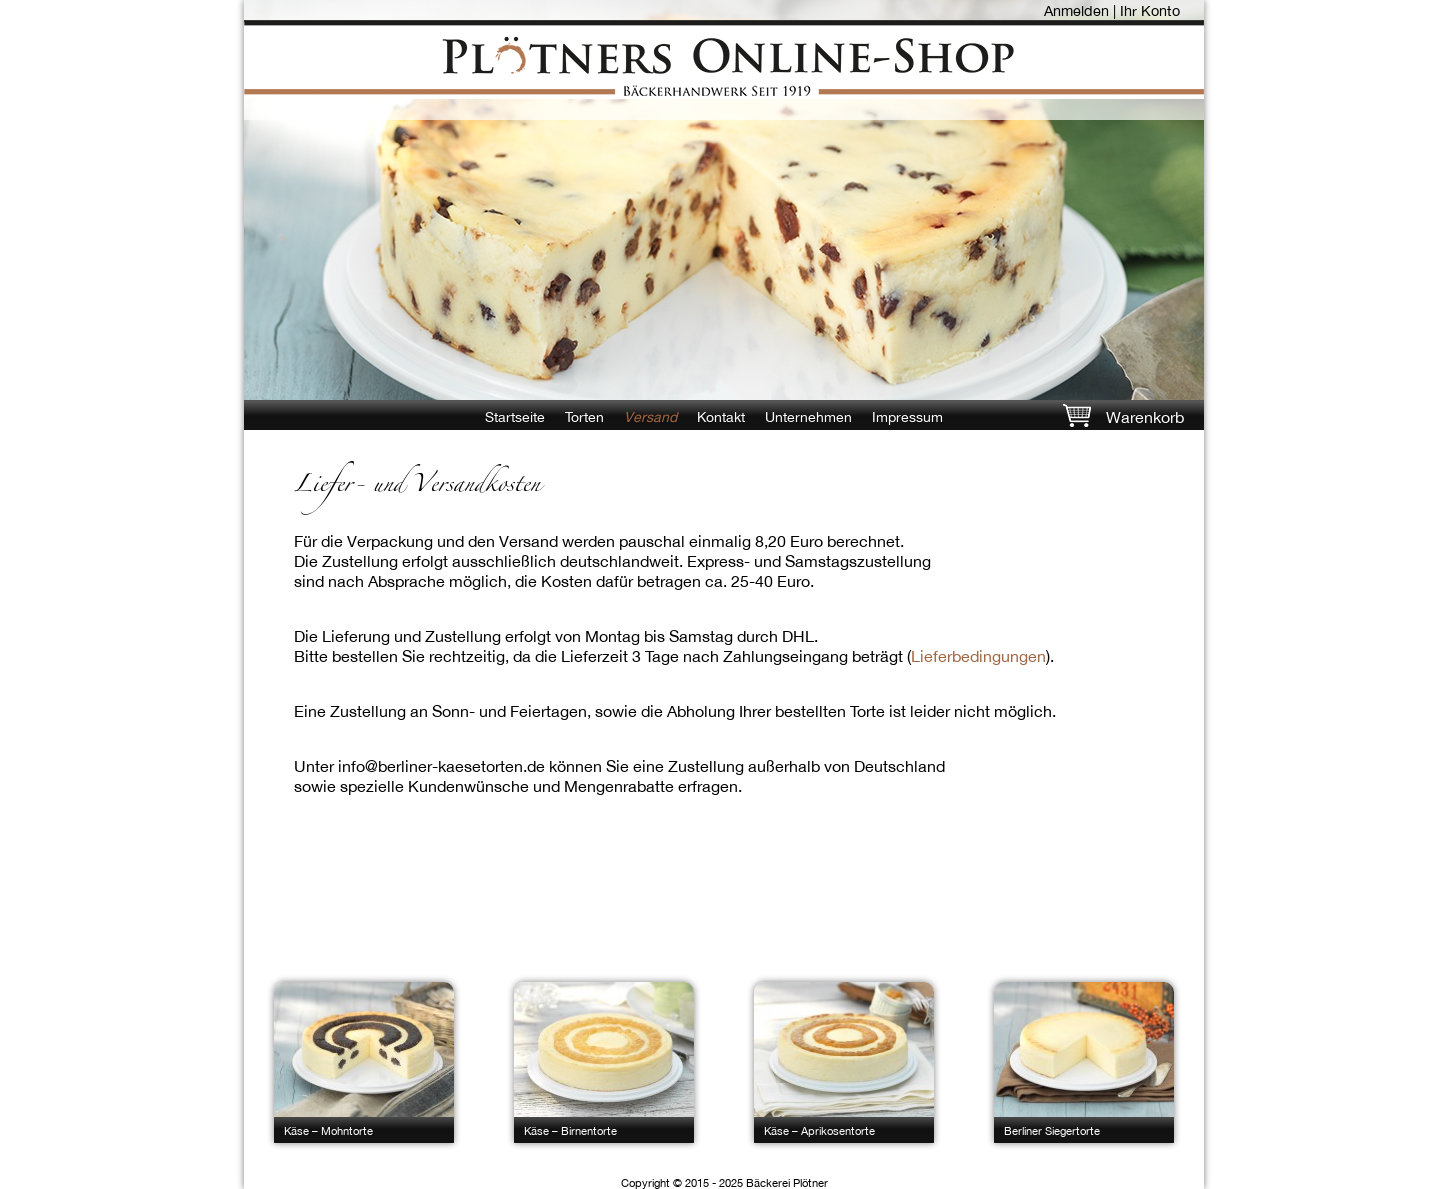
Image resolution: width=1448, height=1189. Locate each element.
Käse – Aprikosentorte (819, 1130)
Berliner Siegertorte (1052, 1130)
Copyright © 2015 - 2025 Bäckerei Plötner (724, 1182)
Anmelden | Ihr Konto (1112, 10)
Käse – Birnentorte (570, 1130)
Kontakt (721, 417)
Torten (584, 417)
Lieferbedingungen (978, 656)
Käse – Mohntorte (328, 1130)
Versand (650, 417)
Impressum (907, 417)
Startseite (515, 417)
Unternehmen (808, 417)
